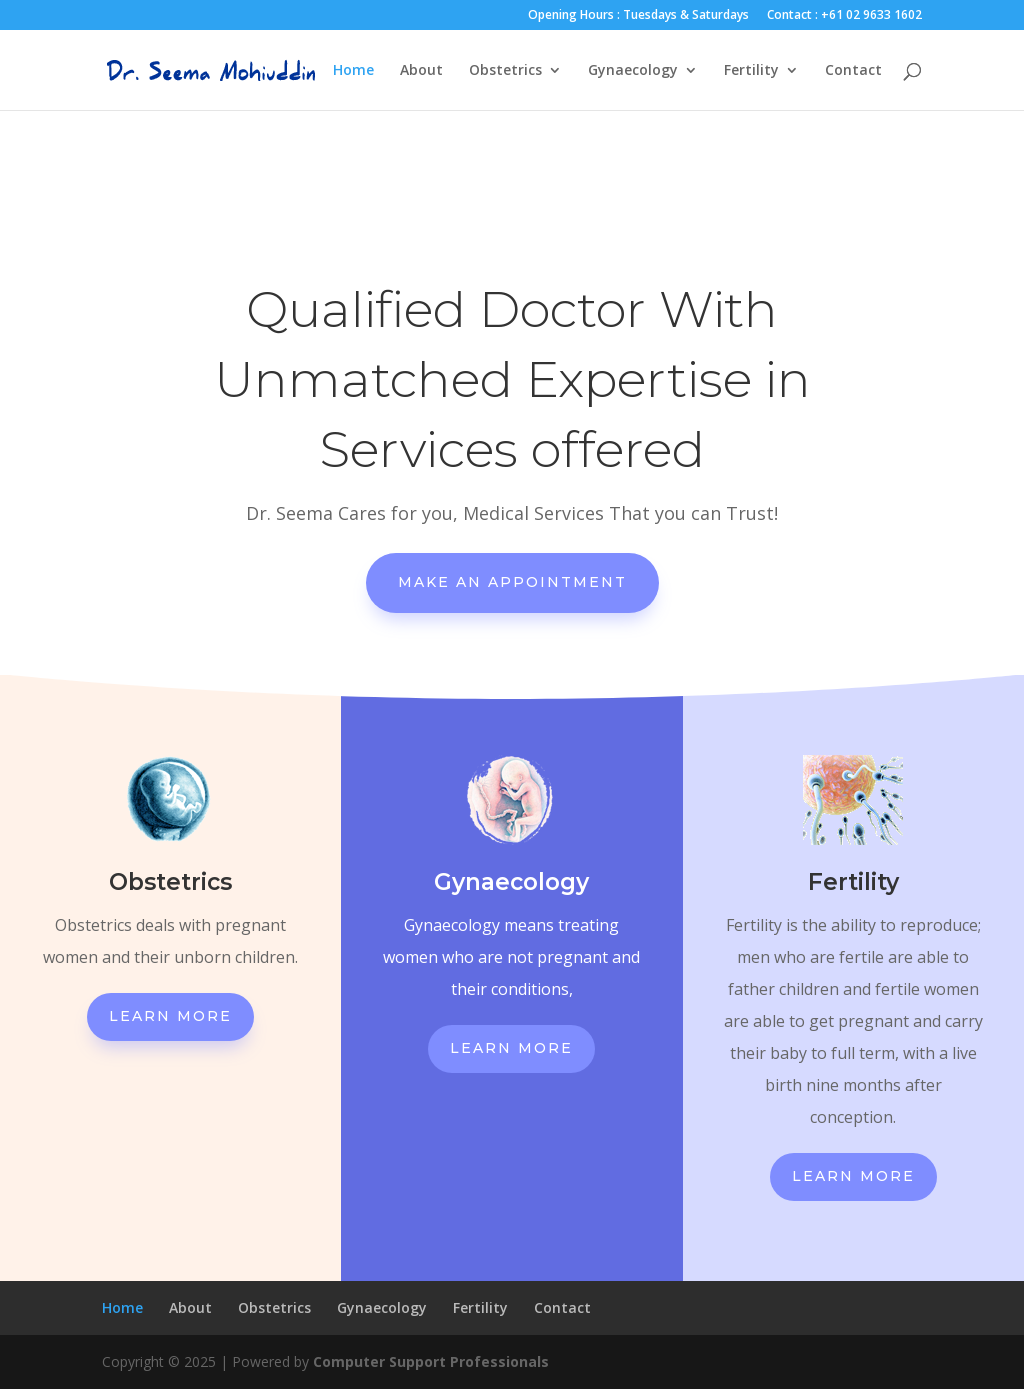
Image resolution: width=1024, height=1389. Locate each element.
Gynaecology (633, 71)
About (421, 71)
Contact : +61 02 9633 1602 (844, 16)
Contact (853, 71)
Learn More (170, 1016)
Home (353, 71)
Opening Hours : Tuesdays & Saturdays (638, 16)
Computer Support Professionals (431, 1361)
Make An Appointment (512, 582)
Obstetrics (505, 71)
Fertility (751, 71)
